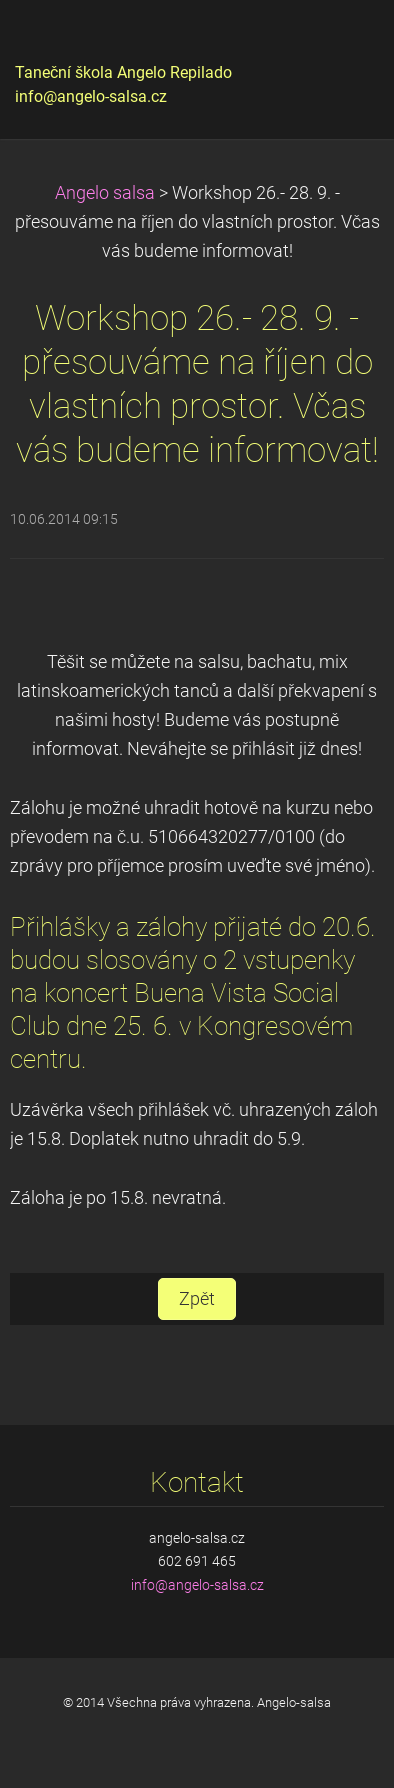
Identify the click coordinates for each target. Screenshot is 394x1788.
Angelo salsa (105, 193)
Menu (339, 45)
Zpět (197, 1299)
